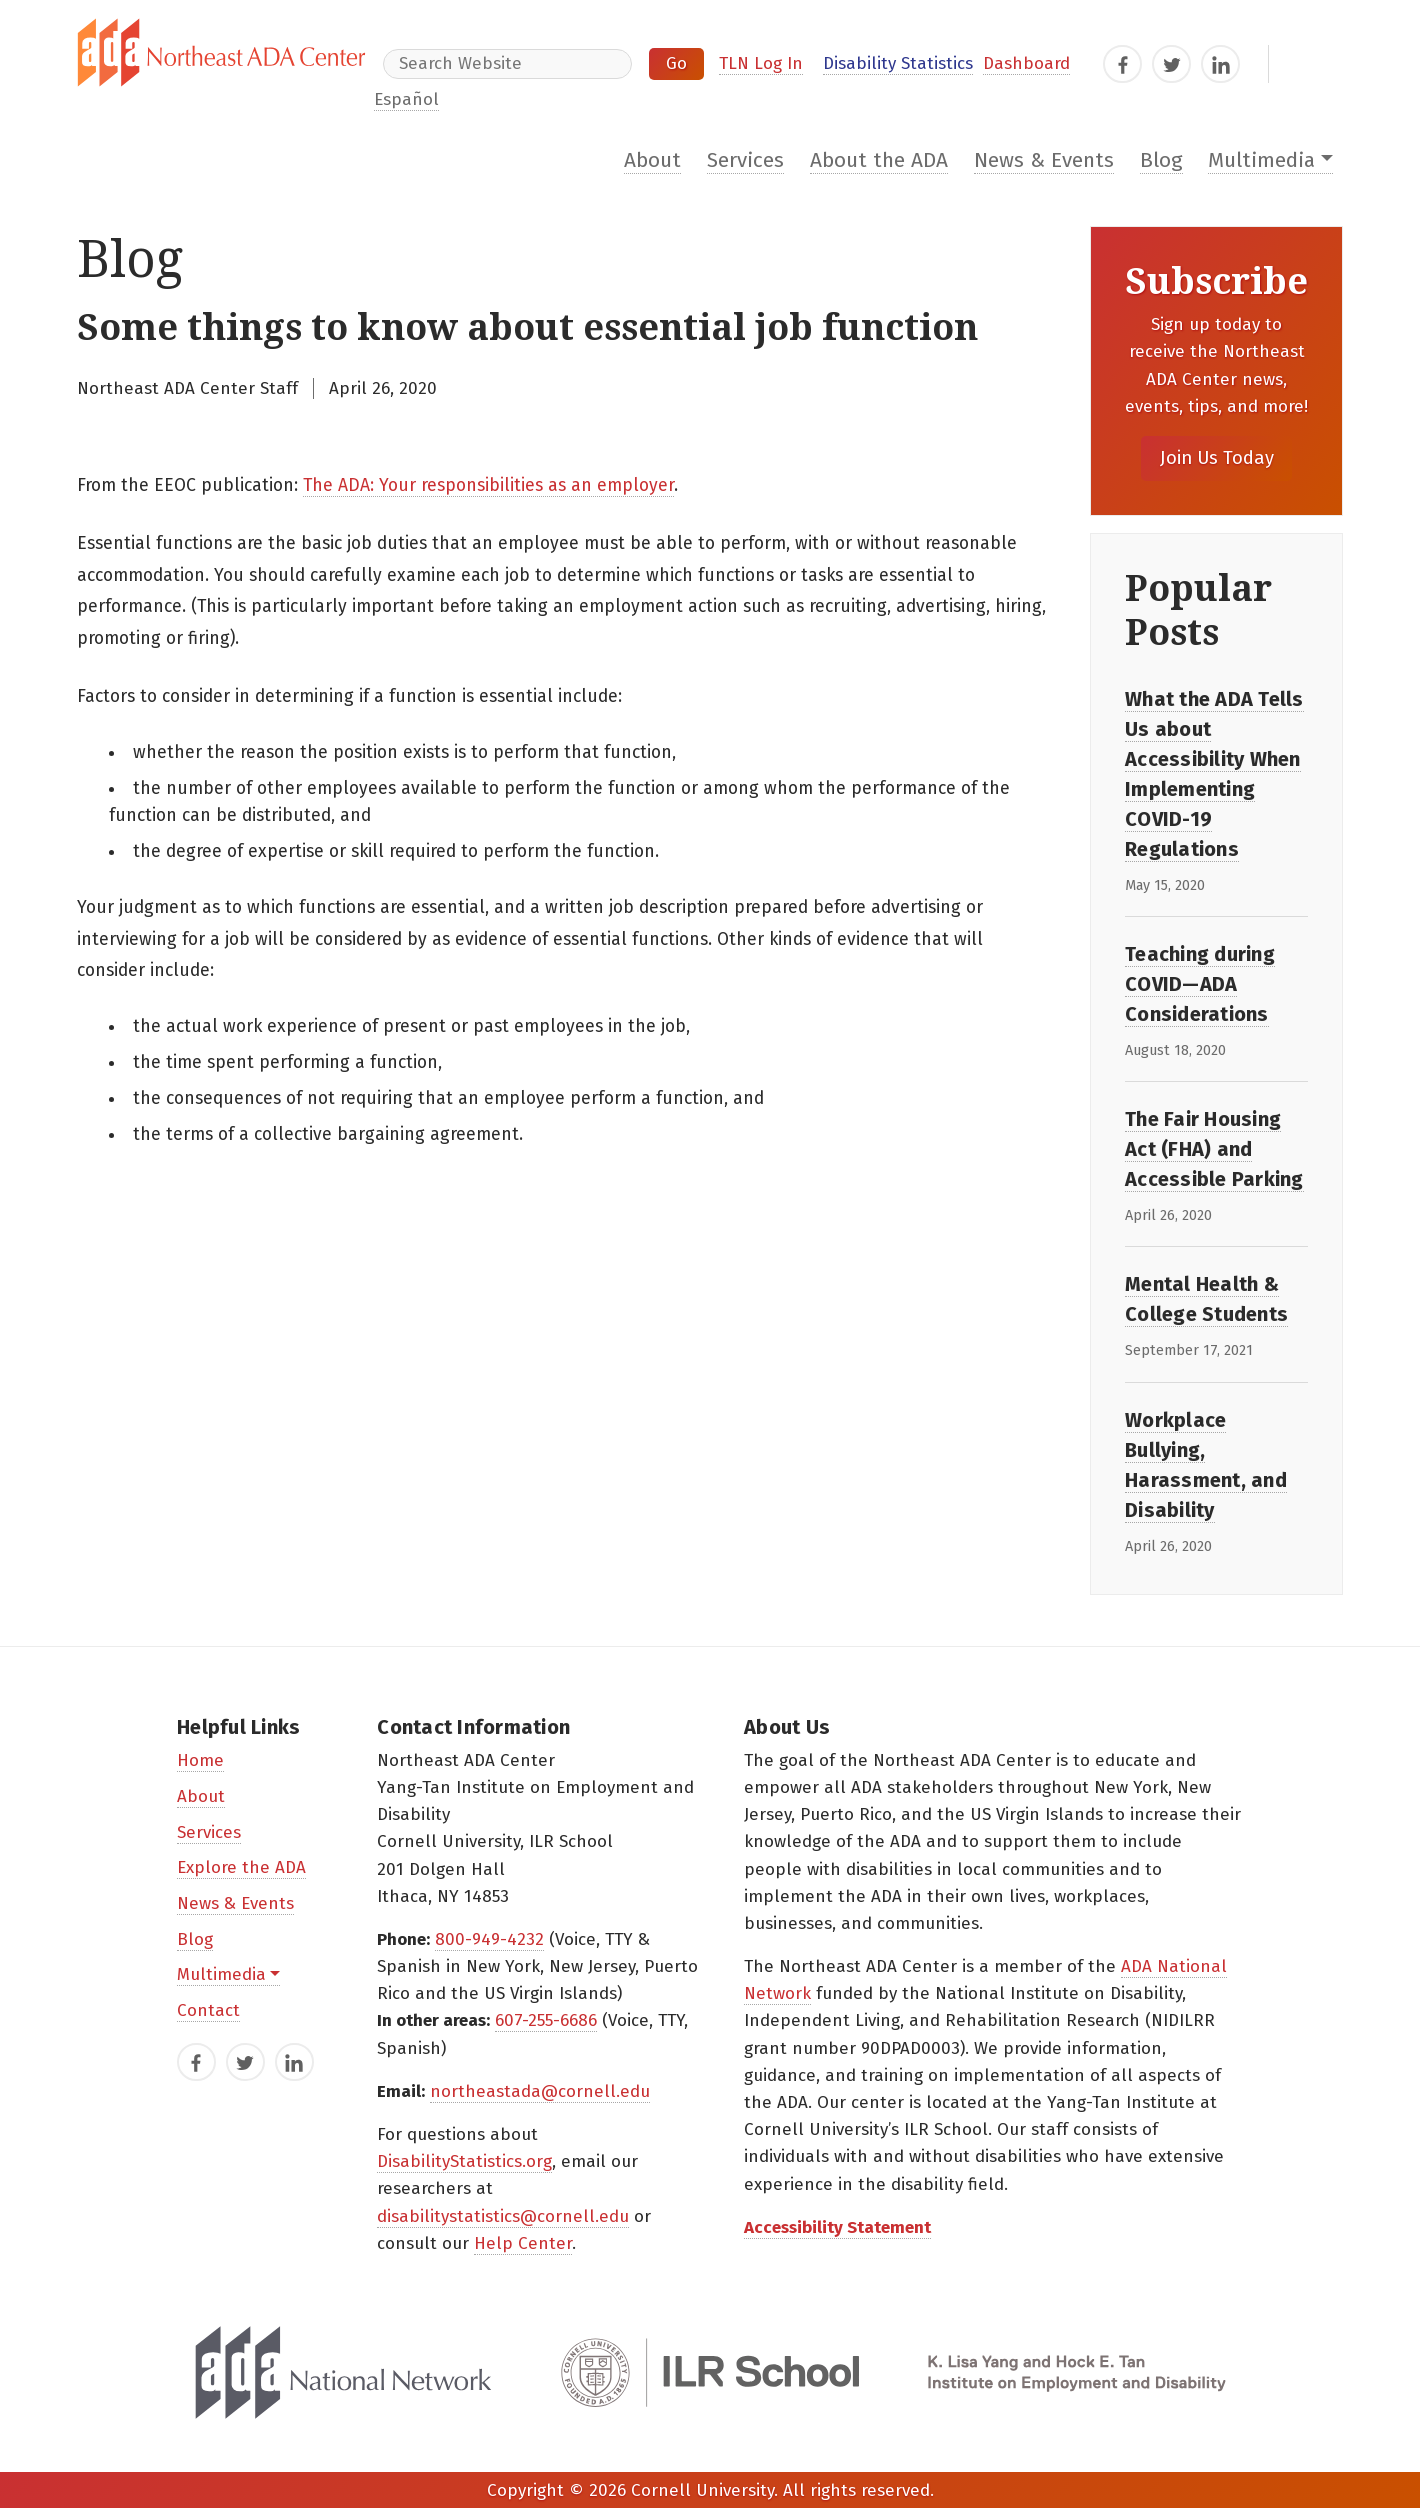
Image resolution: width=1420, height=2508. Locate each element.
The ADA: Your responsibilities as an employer (488, 485)
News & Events (1044, 160)
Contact (208, 2010)
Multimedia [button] (1261, 160)
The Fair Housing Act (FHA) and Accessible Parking (1214, 1149)
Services (745, 160)
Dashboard (1026, 63)
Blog (1161, 160)
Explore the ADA (241, 1867)
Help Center (523, 2243)
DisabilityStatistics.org (464, 2161)
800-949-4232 (489, 1939)
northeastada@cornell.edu (540, 2091)
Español (406, 99)
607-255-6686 (546, 2020)
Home (200, 1760)
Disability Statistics (898, 63)
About (652, 160)
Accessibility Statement (837, 2227)
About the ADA (879, 160)
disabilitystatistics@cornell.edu (503, 2216)
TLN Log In (761, 63)
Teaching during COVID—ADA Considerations (1200, 984)
